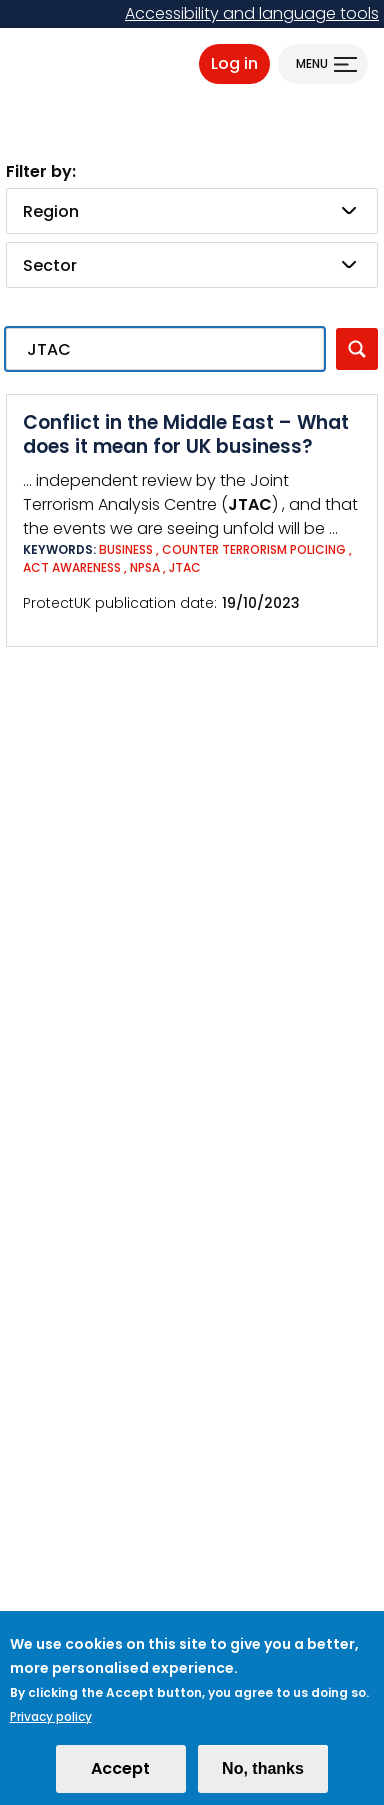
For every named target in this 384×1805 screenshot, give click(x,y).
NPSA (145, 567)
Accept (120, 1779)
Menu (312, 63)
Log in (234, 63)
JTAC (185, 567)
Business (126, 549)
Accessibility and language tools (252, 13)
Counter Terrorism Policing (254, 549)
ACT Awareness (72, 567)
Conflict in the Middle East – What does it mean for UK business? (186, 434)
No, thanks (263, 1779)
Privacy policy (51, 1727)
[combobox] (192, 211)
